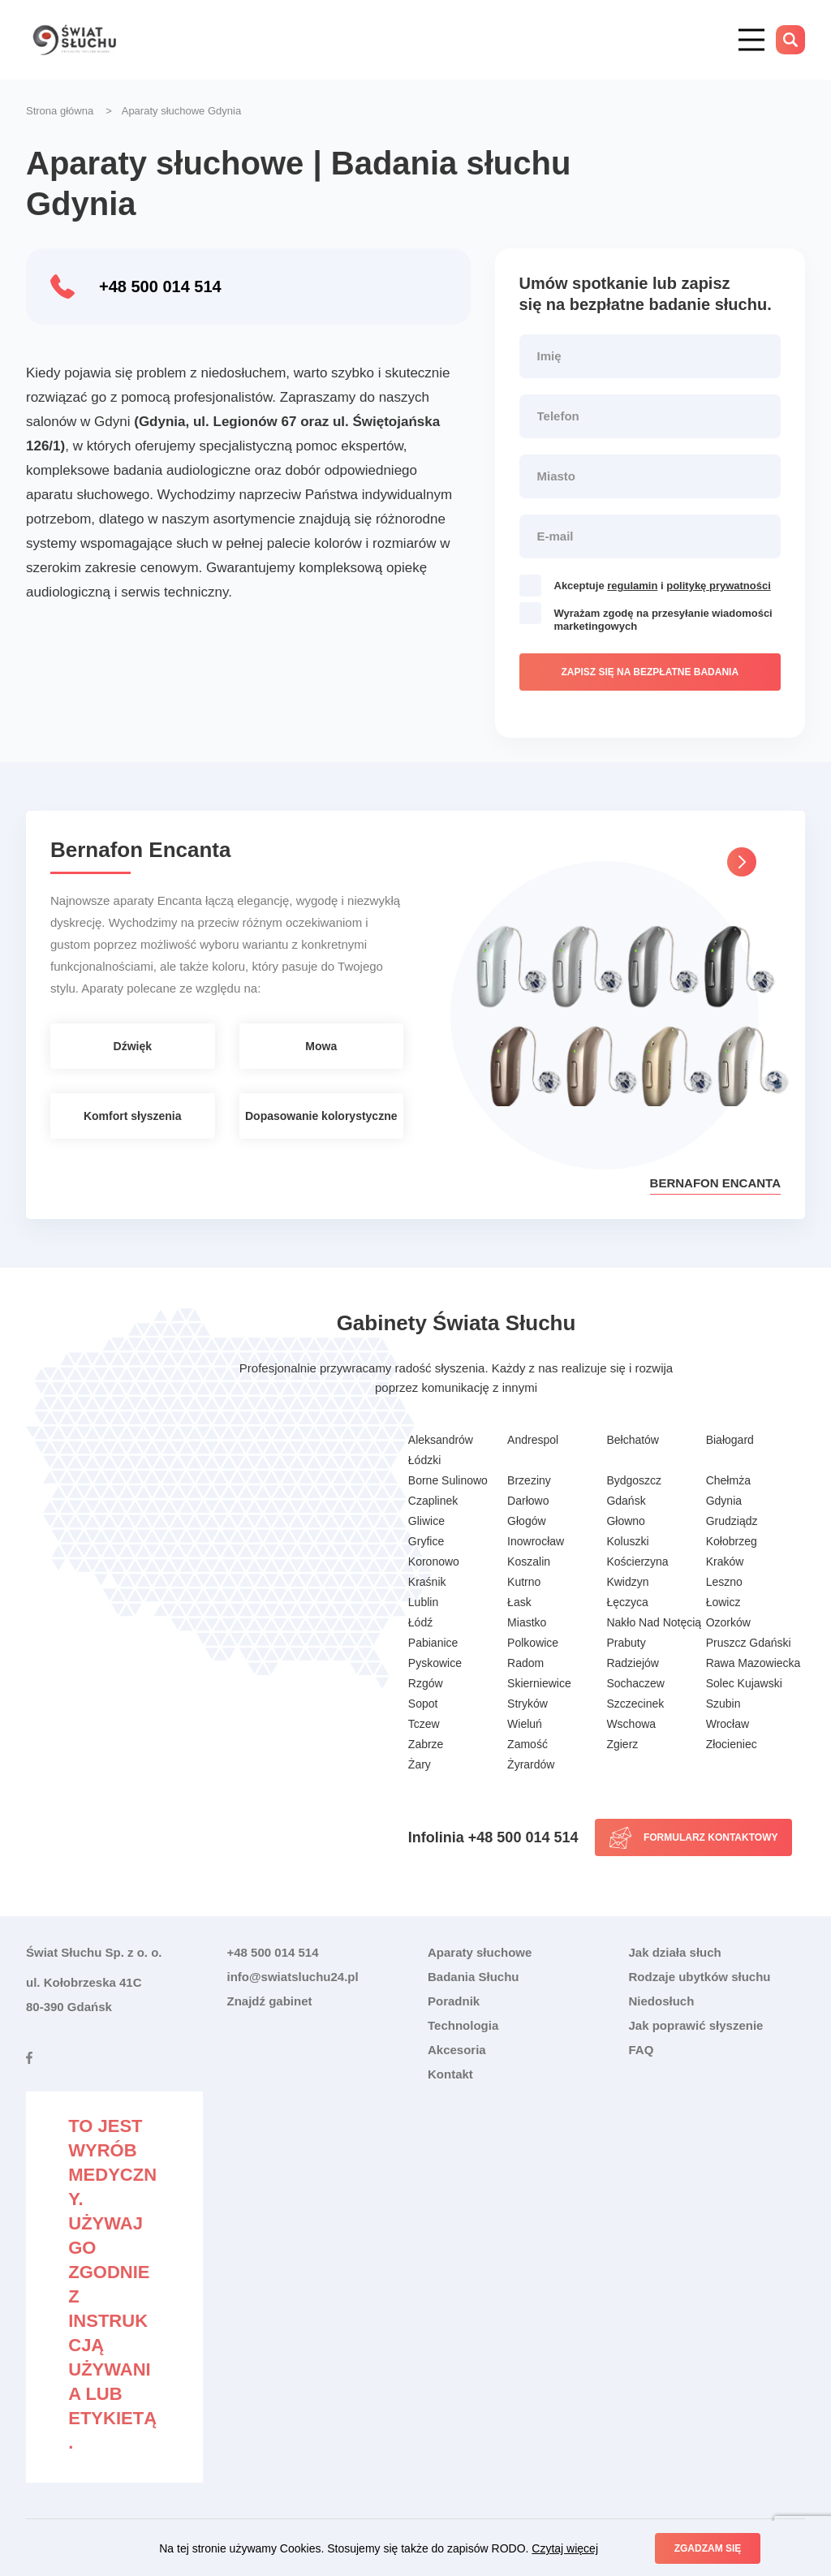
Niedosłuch (662, 2001)
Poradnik (454, 2001)
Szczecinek (635, 1703)
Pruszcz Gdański (748, 1642)
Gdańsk (625, 1500)
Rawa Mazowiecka (753, 1662)
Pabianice (433, 1642)
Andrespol (532, 1439)
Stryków (527, 1703)
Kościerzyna (637, 1561)
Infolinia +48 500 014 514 (493, 1837)
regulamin (632, 585)
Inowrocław (535, 1541)
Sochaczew (635, 1683)
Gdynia (724, 1500)
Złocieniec (731, 1744)
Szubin (723, 1703)
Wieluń (524, 1723)
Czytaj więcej (565, 2548)
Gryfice (426, 1541)
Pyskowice (435, 1662)
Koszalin (528, 1561)
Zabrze (426, 1744)
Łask (519, 1602)
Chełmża (728, 1480)
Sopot (423, 1703)
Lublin (423, 1602)
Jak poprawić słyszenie (696, 2025)
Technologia (463, 2025)
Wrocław (727, 1723)
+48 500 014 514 (160, 286)
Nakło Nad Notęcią (653, 1622)
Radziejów (632, 1662)
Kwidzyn (627, 1581)
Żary (419, 1764)
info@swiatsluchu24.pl (293, 1977)
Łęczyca (627, 1602)
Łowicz (723, 1602)
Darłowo (528, 1500)
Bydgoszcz (633, 1480)
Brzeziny (529, 1480)
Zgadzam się (708, 2548)
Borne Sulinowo (448, 1480)
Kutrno (523, 1581)
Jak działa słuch (675, 1952)
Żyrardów (530, 1764)
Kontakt (450, 2074)
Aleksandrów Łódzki (440, 1450)
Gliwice (426, 1520)
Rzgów (425, 1683)
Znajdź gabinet (269, 2001)
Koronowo (433, 1561)
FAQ (641, 2050)
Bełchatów (632, 1439)
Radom (525, 1662)
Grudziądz (732, 1520)
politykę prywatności (718, 585)
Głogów (526, 1520)
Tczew (424, 1723)
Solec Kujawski (744, 1683)
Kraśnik (427, 1581)
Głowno (625, 1520)
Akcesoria (457, 2050)
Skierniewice (539, 1683)
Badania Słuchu (473, 1977)
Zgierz (622, 1744)
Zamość (527, 1744)
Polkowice (532, 1642)
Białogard (730, 1439)
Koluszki (627, 1541)
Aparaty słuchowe (480, 1952)
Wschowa (631, 1723)
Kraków (725, 1561)
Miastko (526, 1622)
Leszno (724, 1581)
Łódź (420, 1622)
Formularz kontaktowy (711, 1837)
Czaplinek (433, 1500)
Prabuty (625, 1642)
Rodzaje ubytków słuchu (700, 1977)
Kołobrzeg (731, 1541)
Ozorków (728, 1622)
